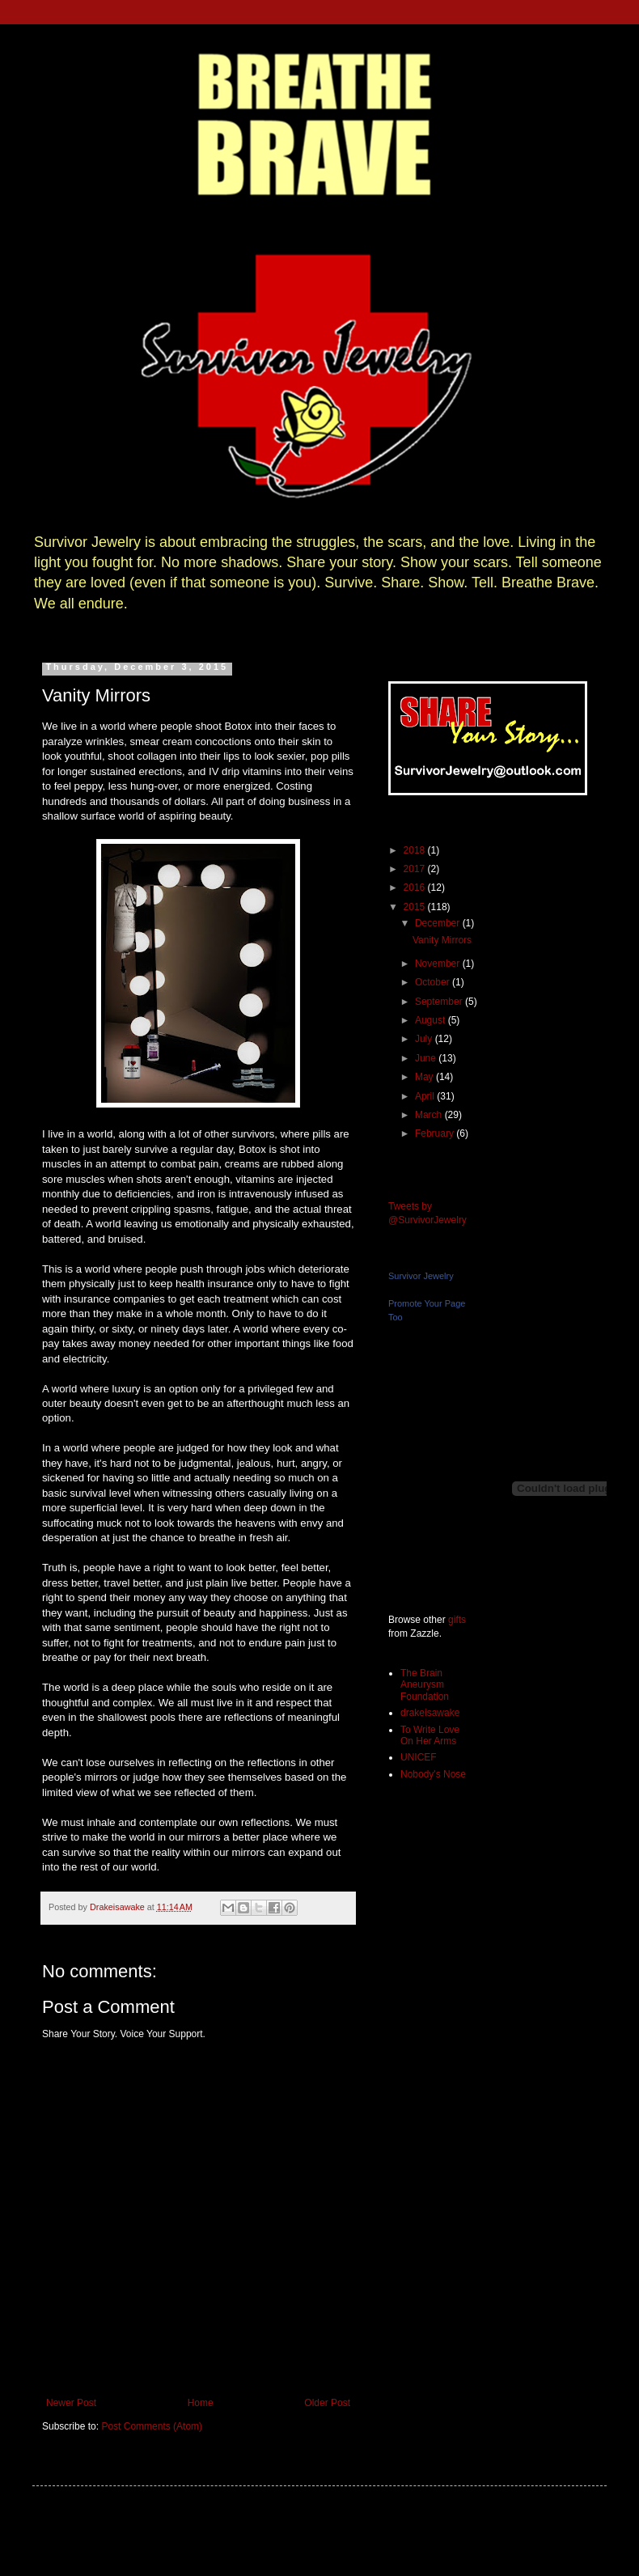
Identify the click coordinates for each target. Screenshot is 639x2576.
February (435, 1133)
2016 (416, 887)
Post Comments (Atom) (151, 2426)
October (433, 982)
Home (201, 2403)
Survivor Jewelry (421, 1276)
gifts (457, 1619)
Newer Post (71, 2403)
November (439, 963)
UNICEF (418, 1757)
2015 (416, 907)
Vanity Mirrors (442, 940)
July (425, 1038)
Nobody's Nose (433, 1774)
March (430, 1115)
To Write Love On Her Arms (429, 1735)
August (431, 1020)
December (439, 923)
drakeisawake (429, 1712)
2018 (416, 850)
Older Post (327, 2403)
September (440, 1001)
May (425, 1077)
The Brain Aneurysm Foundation (424, 1684)
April (426, 1096)
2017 (416, 869)
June (426, 1058)
